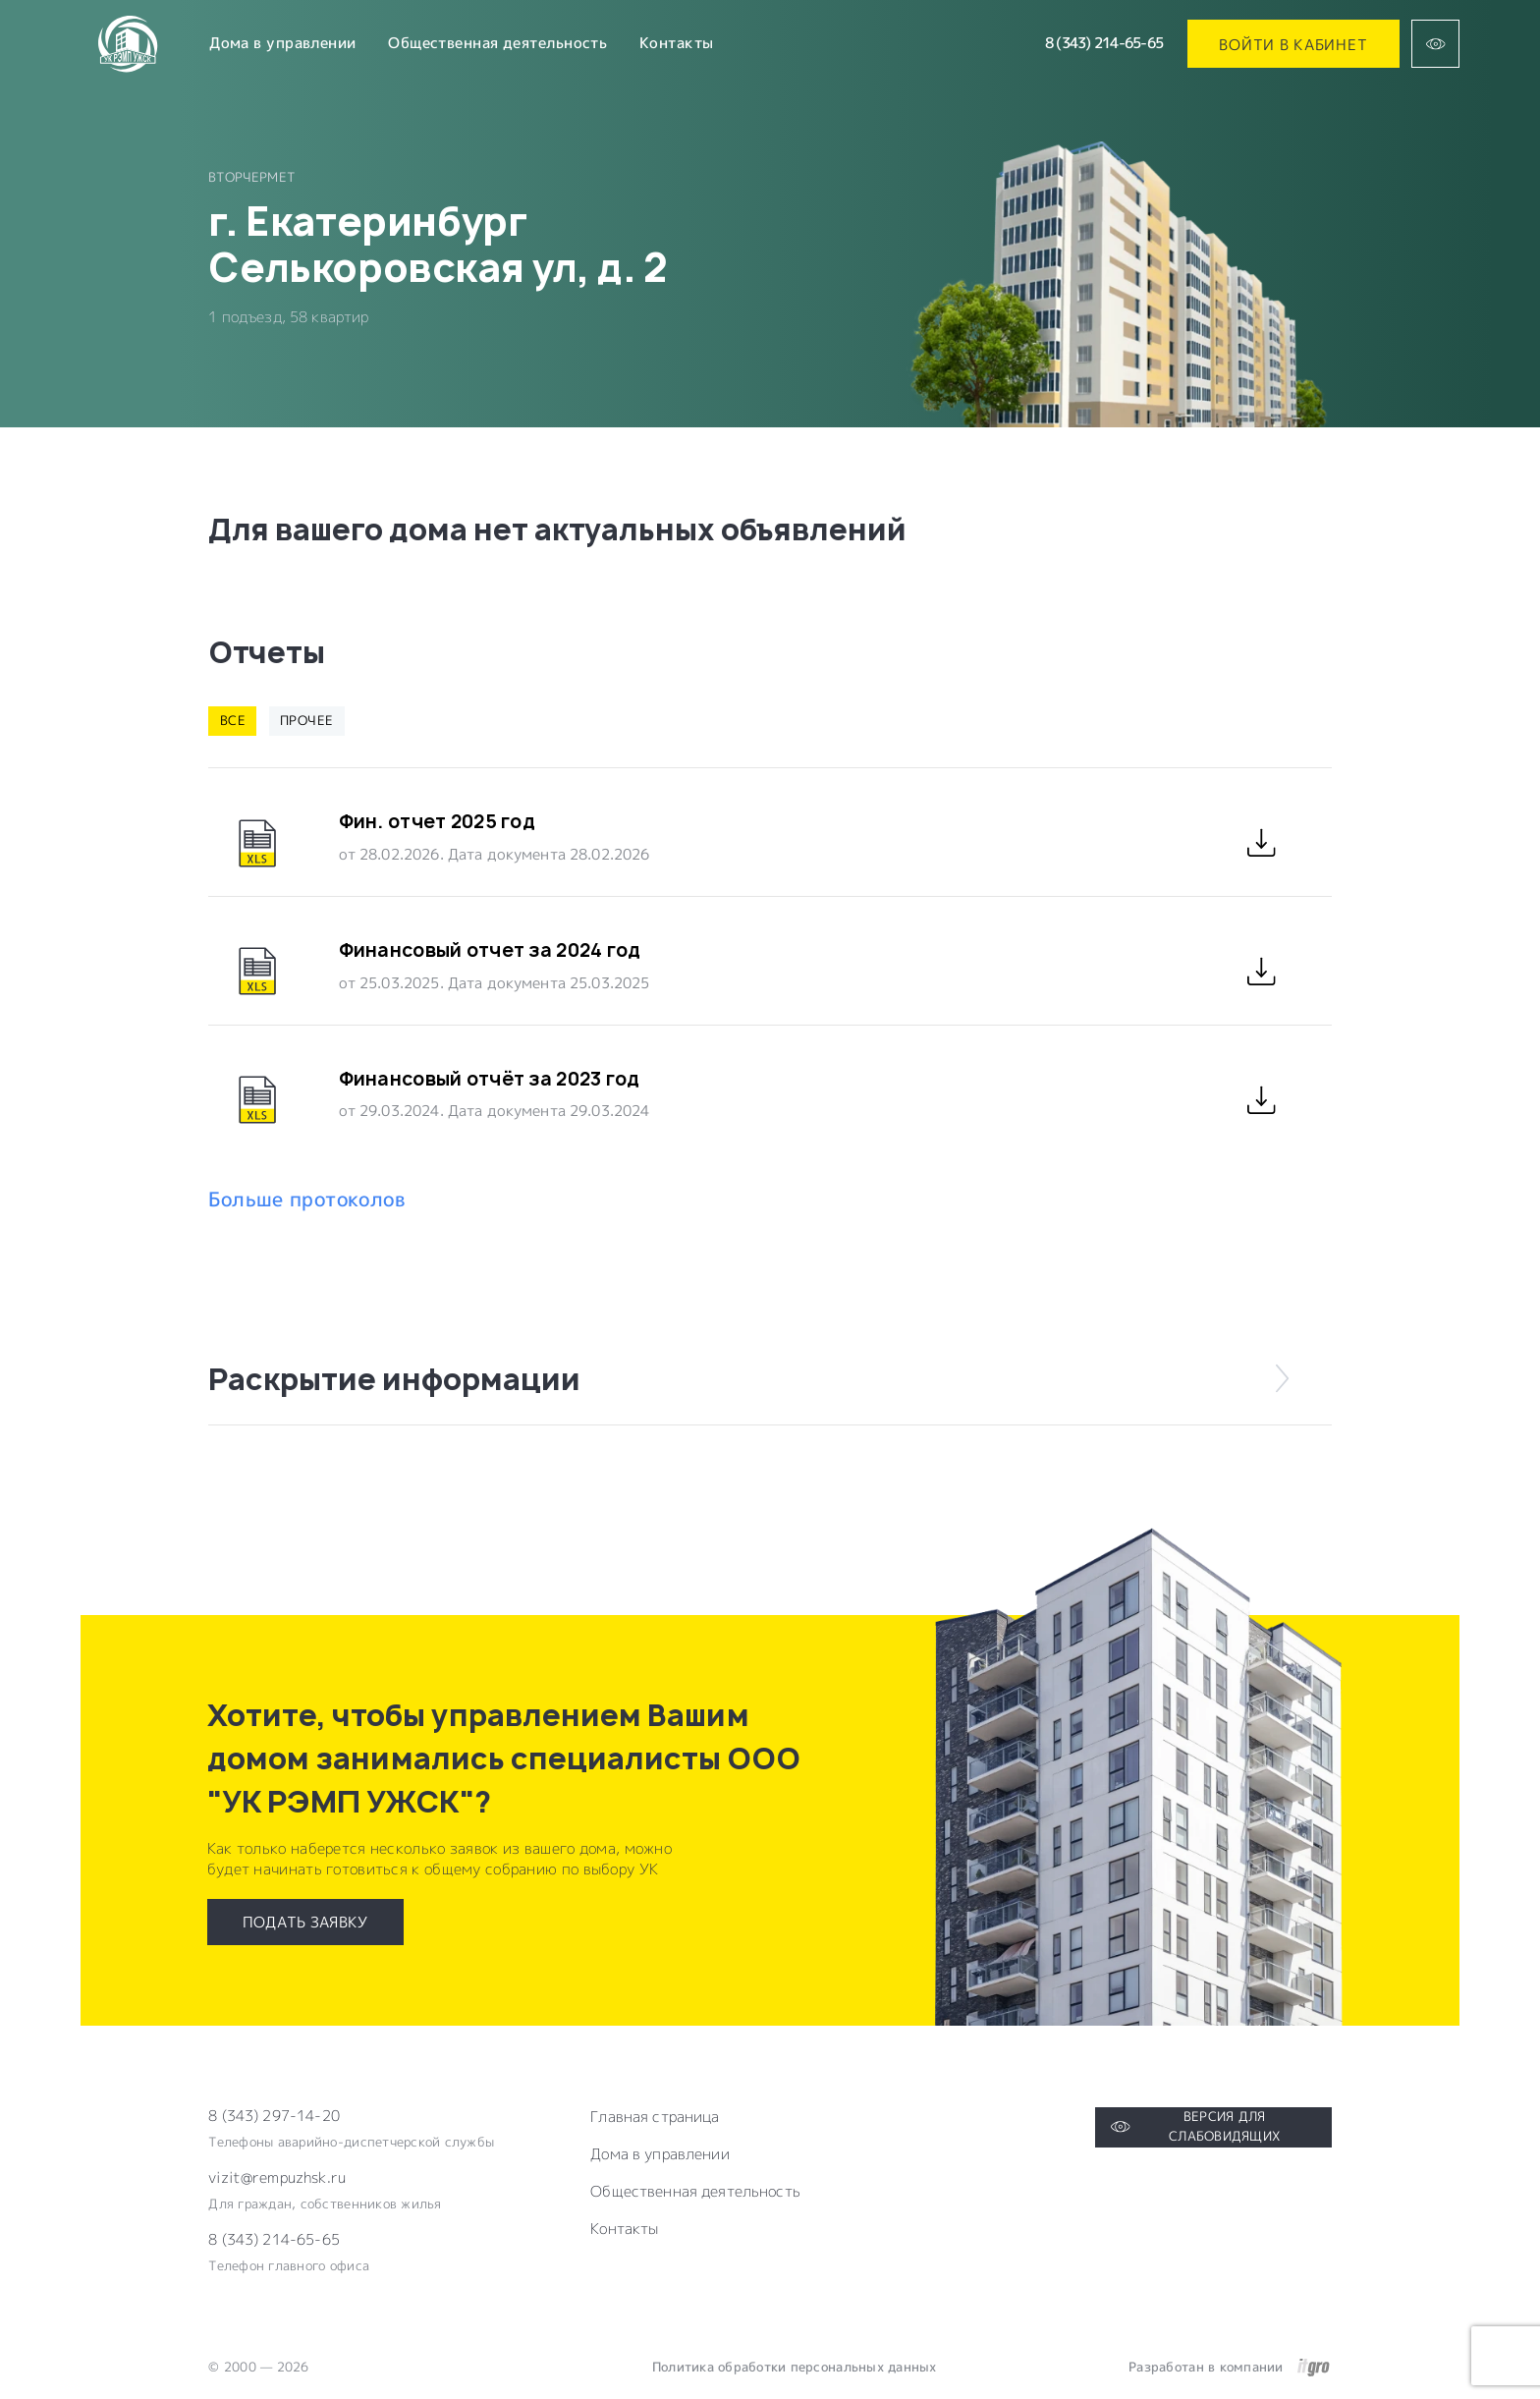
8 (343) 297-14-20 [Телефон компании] (274, 2116)
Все (233, 720)
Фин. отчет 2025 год (437, 821)
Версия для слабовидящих (1195, 2126)
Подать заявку (305, 1921)
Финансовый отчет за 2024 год (490, 950)
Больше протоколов (307, 1199)
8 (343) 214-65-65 (1104, 42)
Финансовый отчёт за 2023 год (489, 1078)
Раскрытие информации (752, 1379)
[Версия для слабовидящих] (1435, 44)
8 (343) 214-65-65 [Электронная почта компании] (274, 2240)
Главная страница (654, 2117)
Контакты (676, 42)
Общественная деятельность (497, 42)
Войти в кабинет (1293, 44)
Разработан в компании (1229, 2367)
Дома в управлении (283, 42)
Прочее (306, 720)
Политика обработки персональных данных (794, 2366)
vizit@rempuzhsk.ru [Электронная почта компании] (277, 2178)
